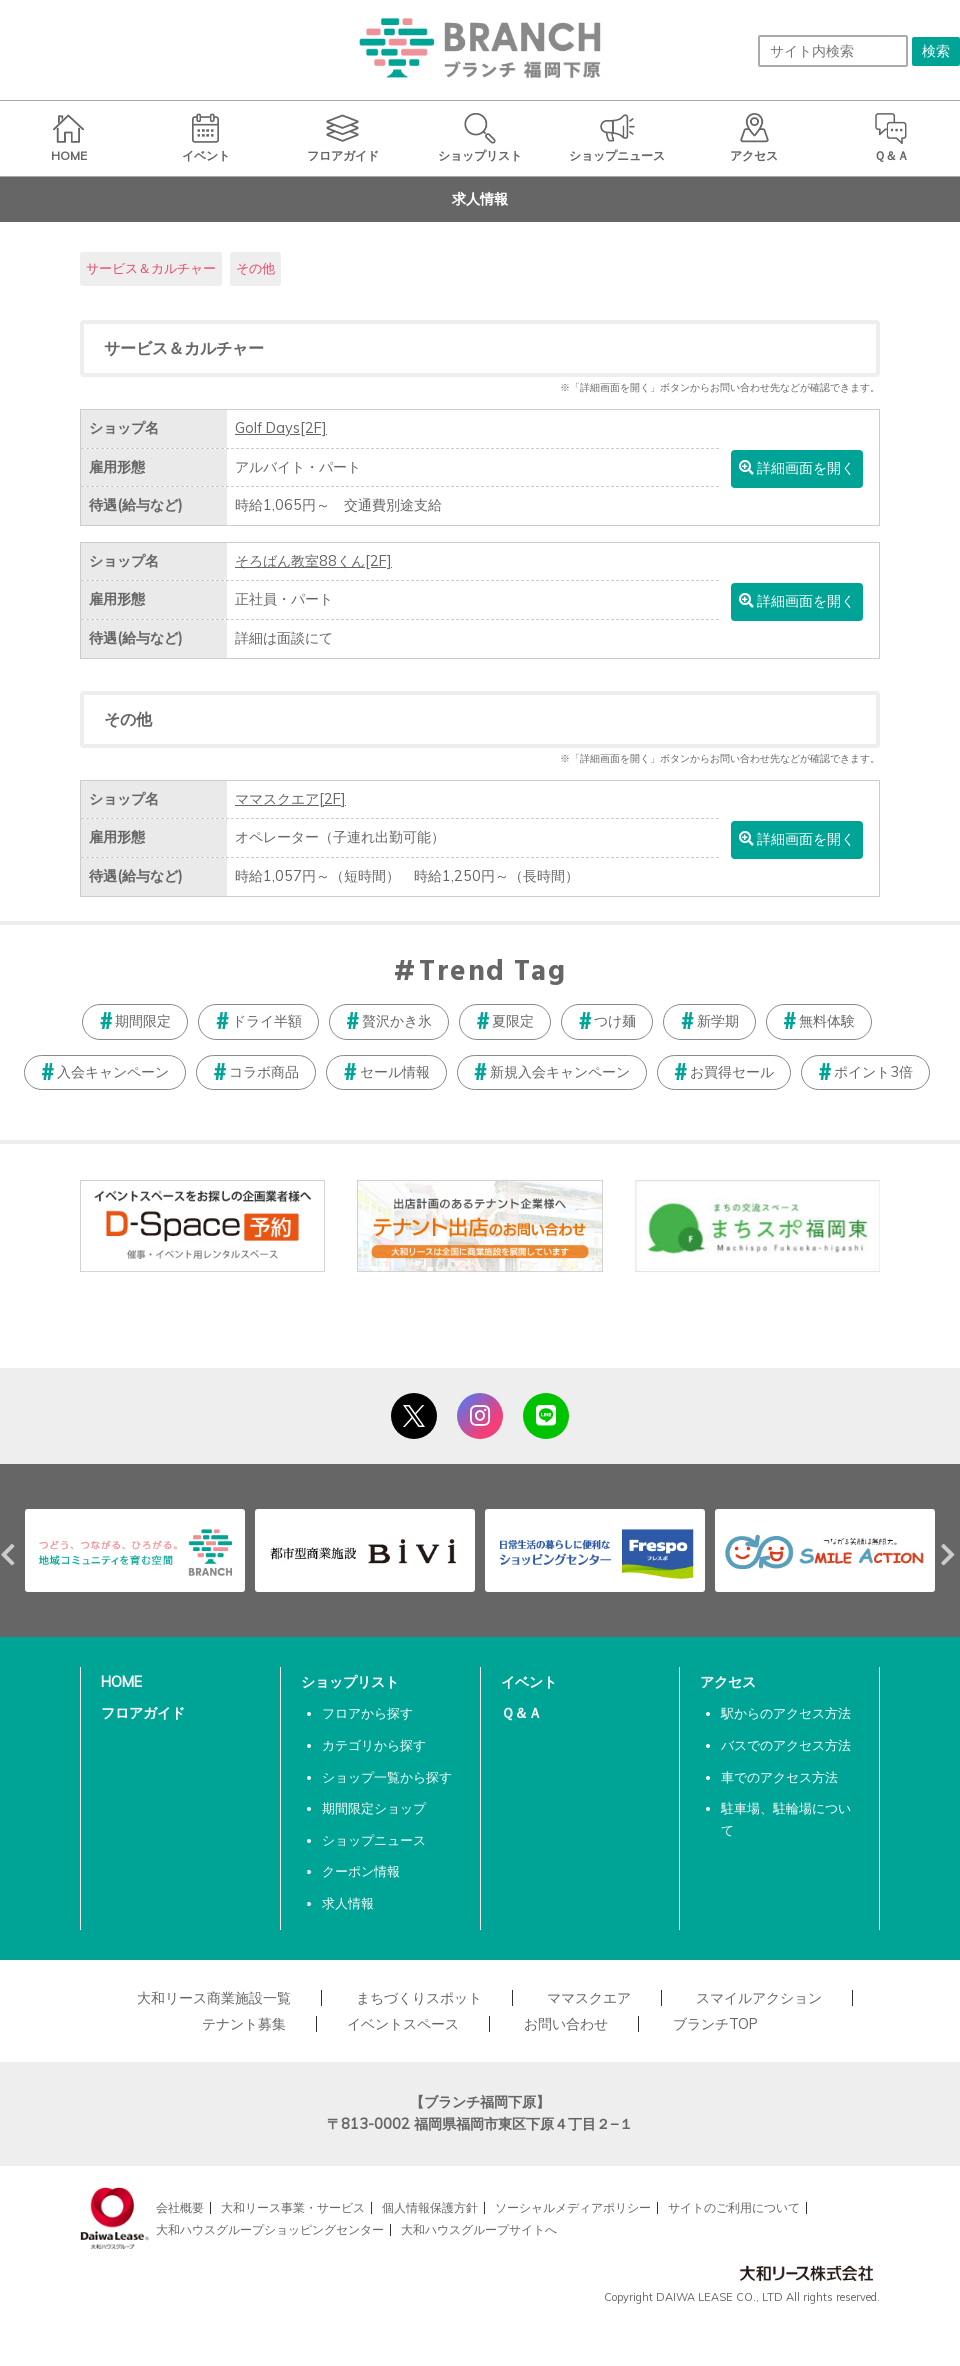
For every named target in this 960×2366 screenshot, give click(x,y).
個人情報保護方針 (430, 2207)
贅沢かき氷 (397, 1021)
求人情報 (348, 1903)
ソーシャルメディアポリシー (573, 2207)
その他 (255, 268)
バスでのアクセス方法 (786, 1745)
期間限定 (143, 1021)
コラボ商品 (264, 1072)
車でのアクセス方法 (779, 1777)
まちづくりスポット (419, 1998)
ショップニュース (374, 1840)
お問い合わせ (566, 2024)
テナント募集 (244, 2024)
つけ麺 (615, 1021)
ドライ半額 (267, 1021)
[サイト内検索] (833, 51)
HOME (121, 1682)
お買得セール (732, 1072)
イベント (529, 1682)
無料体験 (827, 1021)
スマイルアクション (759, 1998)
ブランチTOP (715, 2024)
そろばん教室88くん (313, 561)
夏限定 (513, 1021)
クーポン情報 (361, 1871)
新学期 (718, 1021)
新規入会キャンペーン (560, 1072)
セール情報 (395, 1072)
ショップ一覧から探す (387, 1777)
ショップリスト (350, 1682)
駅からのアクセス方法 (786, 1713)
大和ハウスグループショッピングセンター (270, 2229)
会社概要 (180, 2207)
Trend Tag (492, 973)
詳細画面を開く (797, 468)
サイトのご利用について (734, 2207)
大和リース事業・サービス (293, 2207)
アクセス (728, 1682)
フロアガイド (143, 1713)
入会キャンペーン (113, 1072)
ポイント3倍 (873, 1072)
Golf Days (281, 428)
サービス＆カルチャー (151, 268)
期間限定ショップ (374, 1808)
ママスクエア (290, 799)
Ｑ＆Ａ (521, 1713)
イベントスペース (403, 2024)
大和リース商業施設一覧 (214, 1998)
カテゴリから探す (374, 1745)
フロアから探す (367, 1713)
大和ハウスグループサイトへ (479, 2229)
